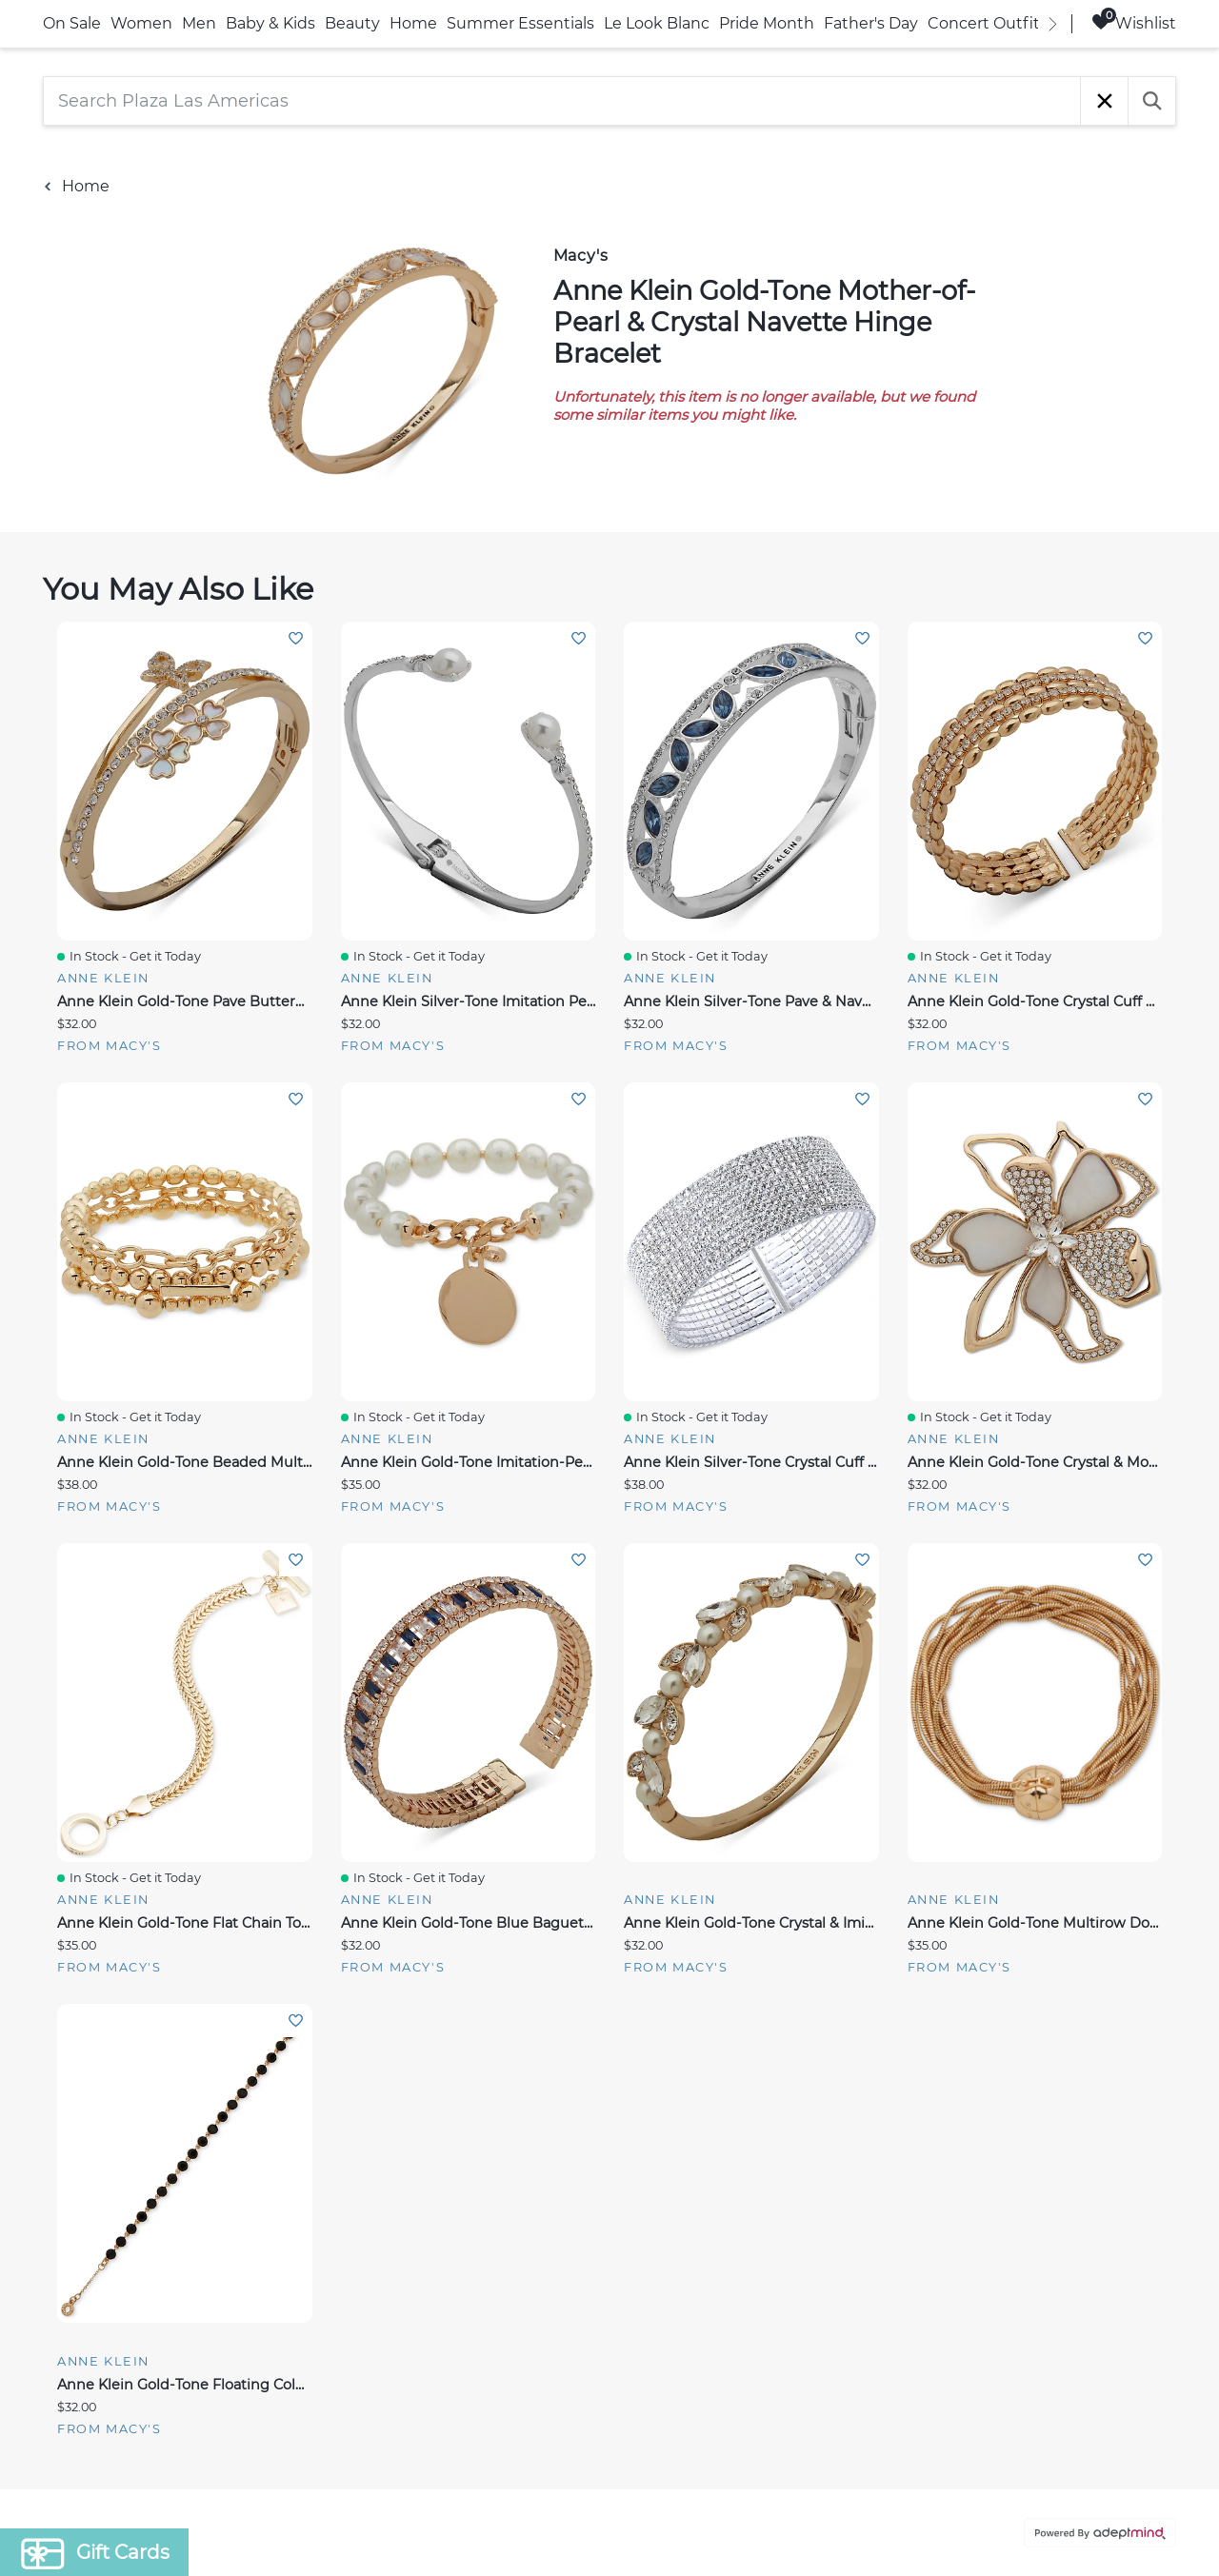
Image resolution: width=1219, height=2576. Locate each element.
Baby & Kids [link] (270, 23)
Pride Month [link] (766, 23)
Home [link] (413, 23)
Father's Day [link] (871, 23)
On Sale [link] (72, 23)
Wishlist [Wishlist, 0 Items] (1133, 22)
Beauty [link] (352, 23)
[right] (1052, 23)
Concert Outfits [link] (988, 23)
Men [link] (199, 23)
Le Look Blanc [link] (656, 23)
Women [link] (141, 23)
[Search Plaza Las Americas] (562, 101)
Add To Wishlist (296, 638)
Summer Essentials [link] (520, 23)
